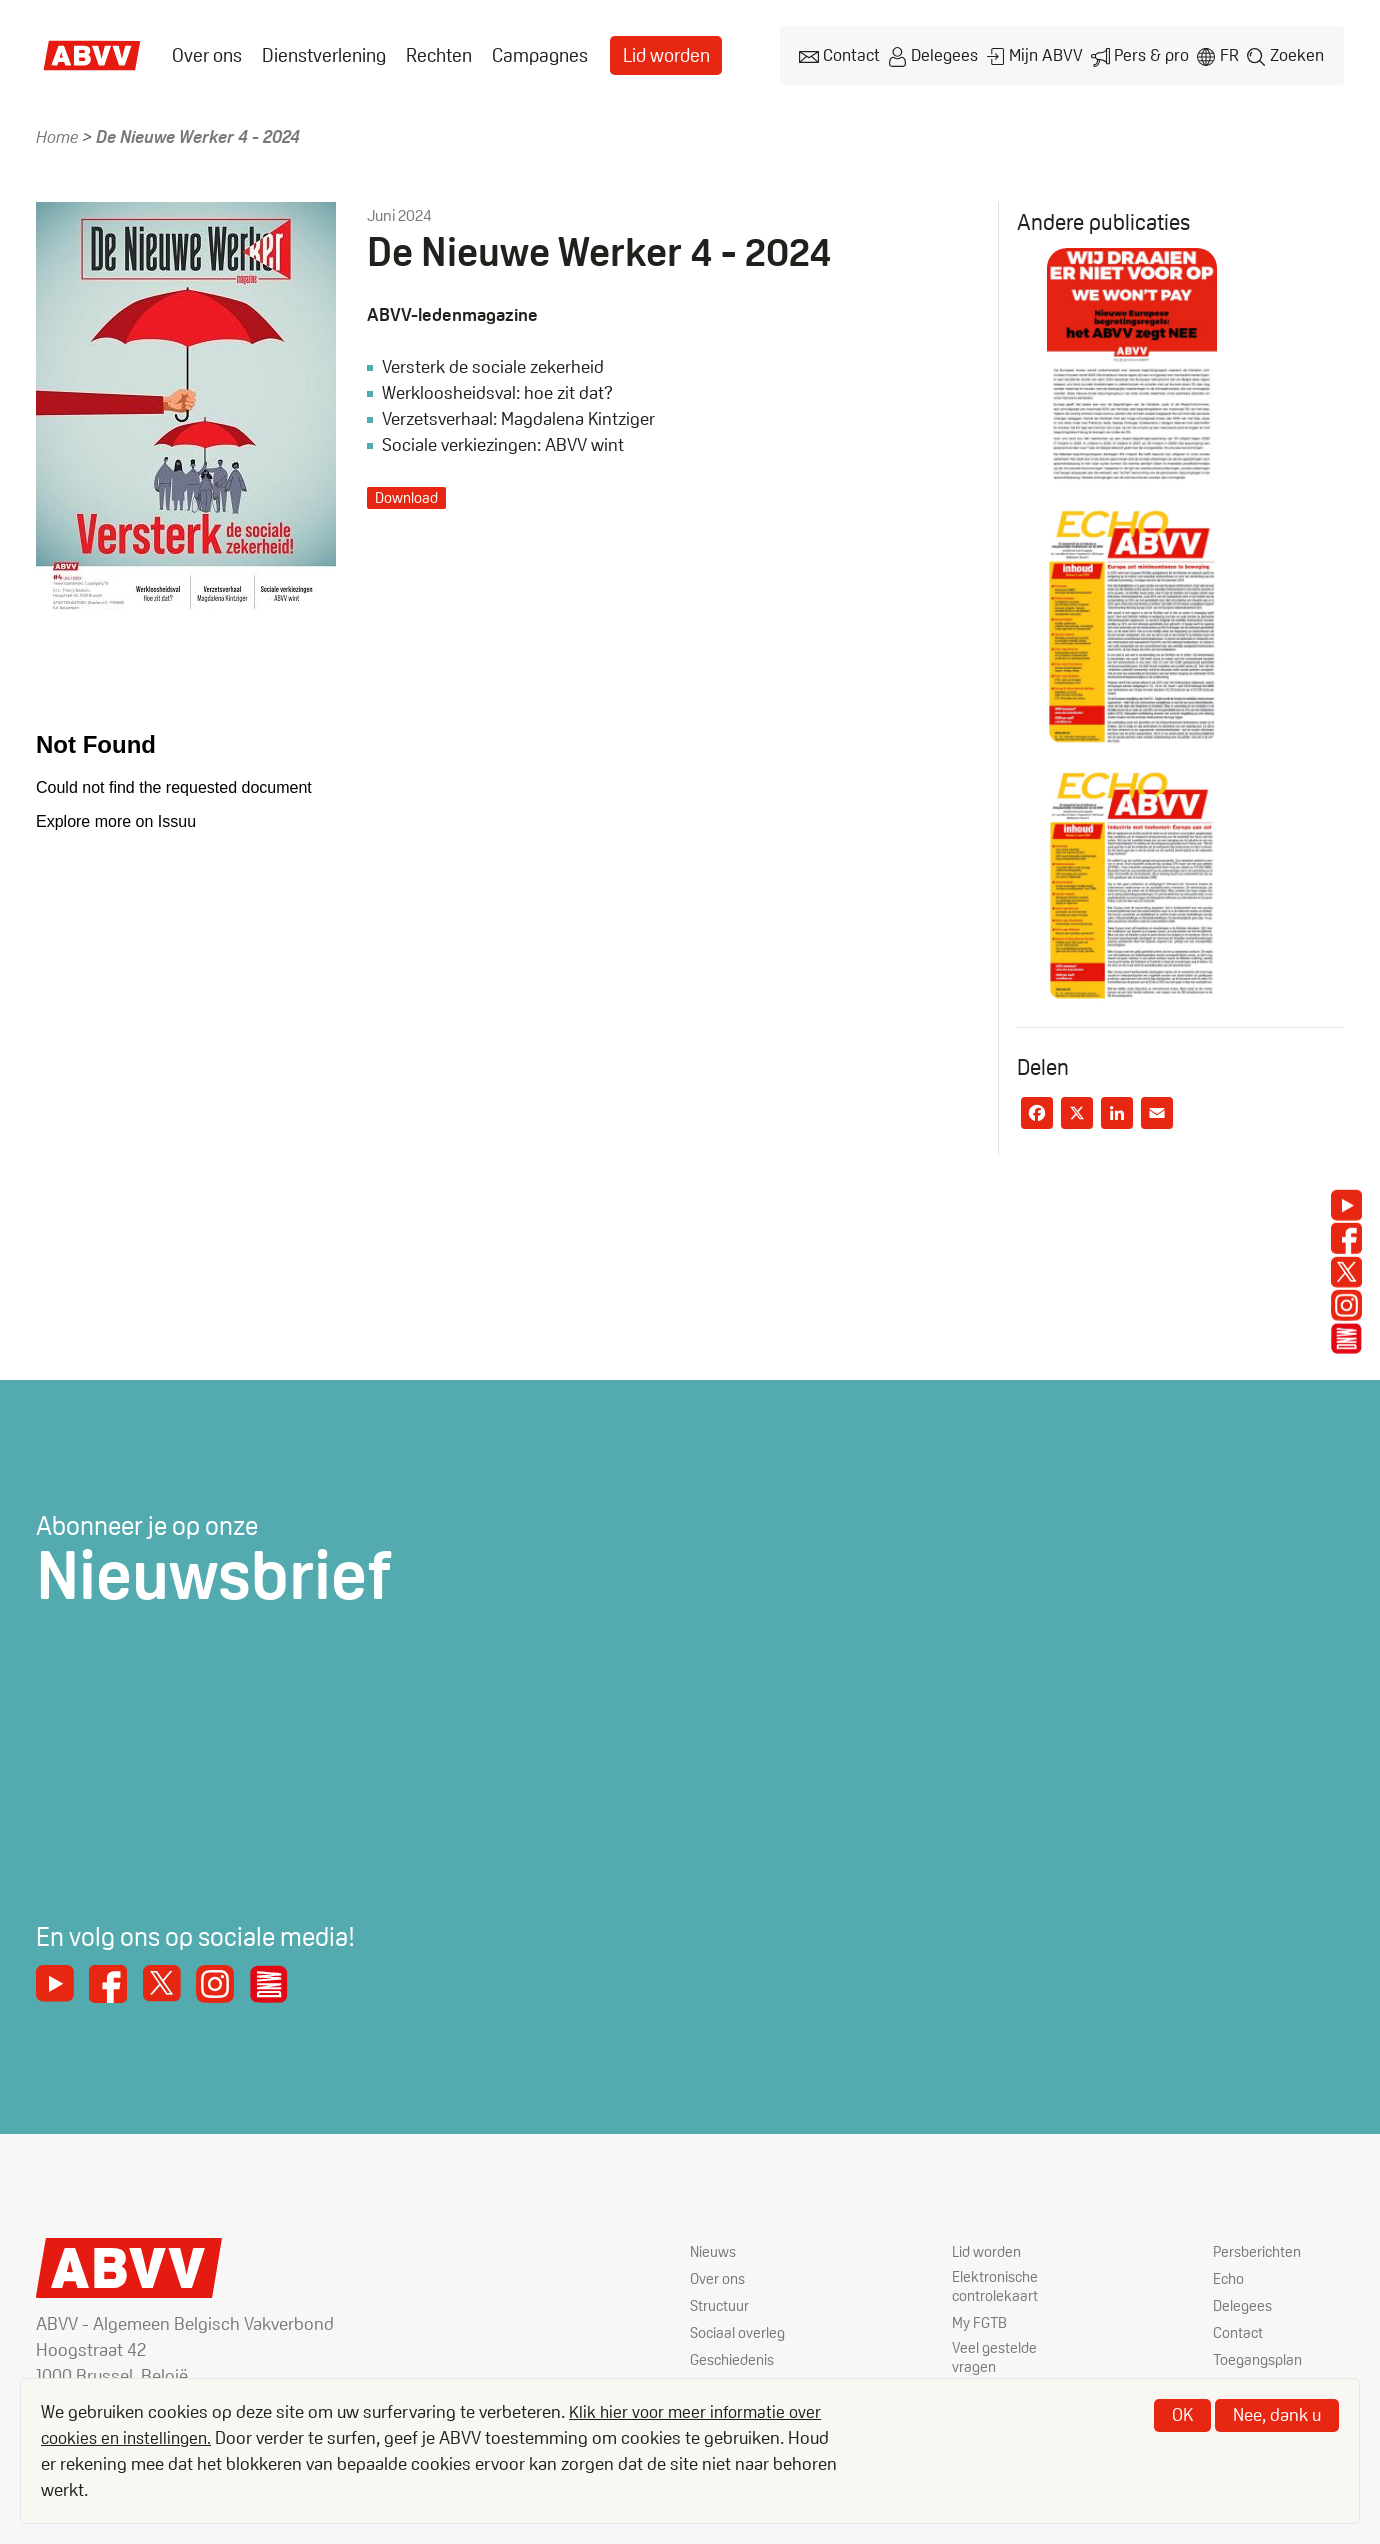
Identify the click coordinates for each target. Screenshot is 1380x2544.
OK (1182, 2414)
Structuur (720, 2302)
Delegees (945, 53)
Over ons (205, 52)
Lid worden (650, 52)
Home (58, 131)
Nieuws (714, 2248)
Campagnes (528, 52)
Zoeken (1297, 53)
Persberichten (1260, 2248)
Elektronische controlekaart (997, 2285)
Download (408, 492)
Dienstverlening (318, 52)
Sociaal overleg (739, 2329)
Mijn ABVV (1045, 53)
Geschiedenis (735, 2356)
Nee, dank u (1277, 2414)
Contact (852, 53)
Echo (1230, 2275)
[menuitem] (205, 53)
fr (1227, 53)
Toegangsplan (1261, 2356)
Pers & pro (1149, 53)
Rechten (430, 52)
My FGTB (981, 2321)
